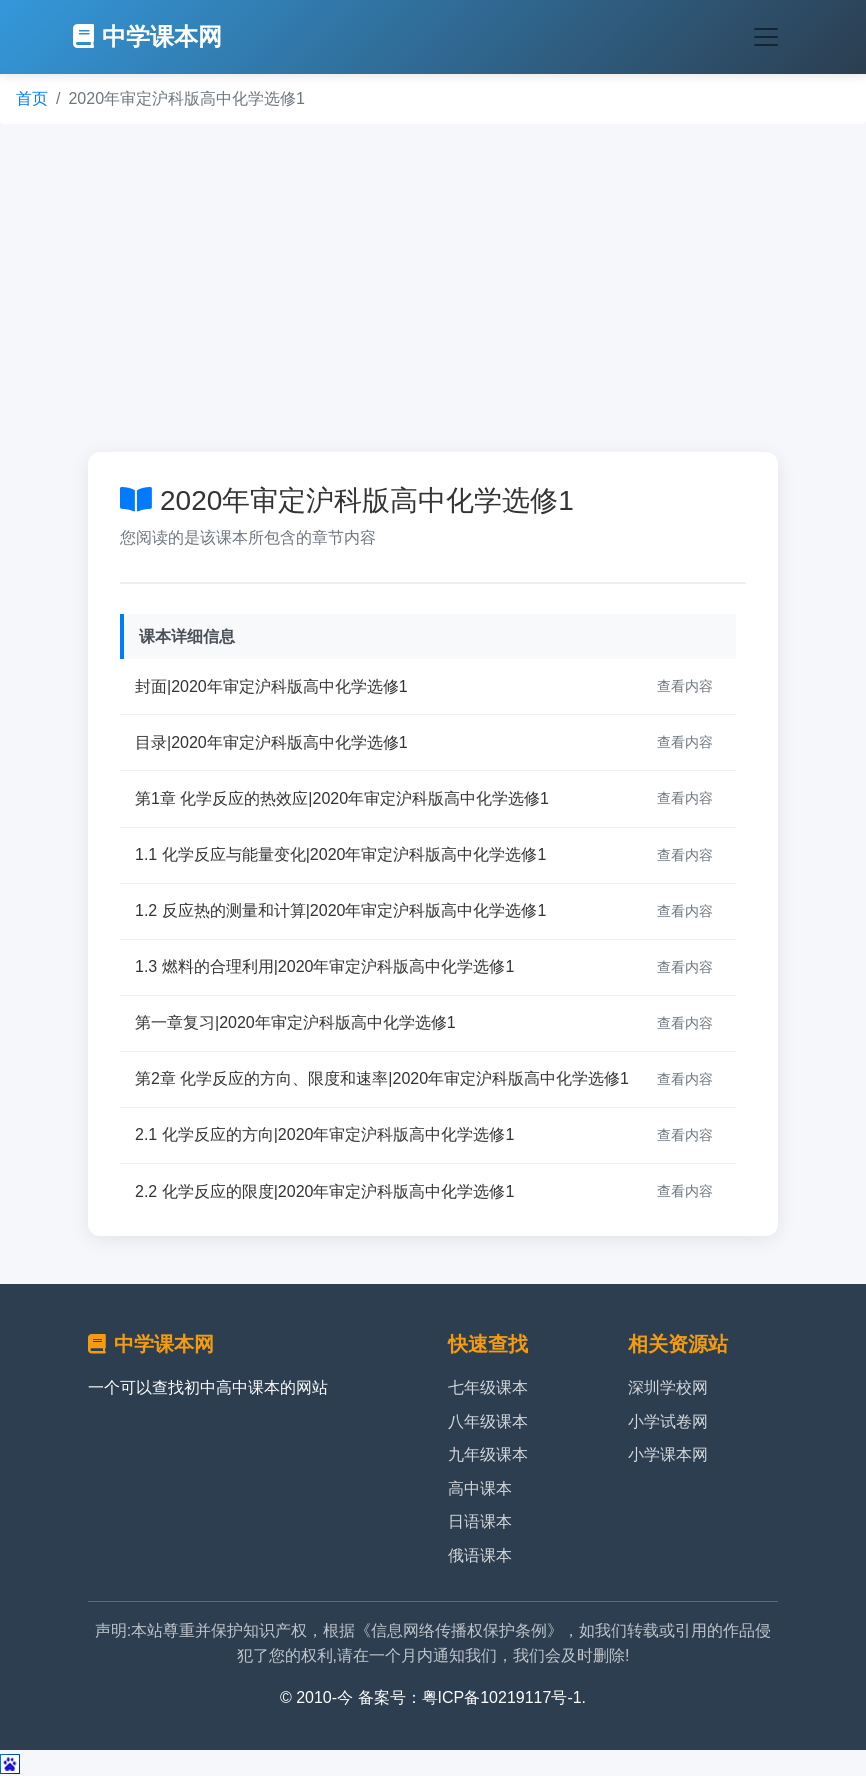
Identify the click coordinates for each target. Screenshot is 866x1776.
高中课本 (480, 1488)
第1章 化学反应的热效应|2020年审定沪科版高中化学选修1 (342, 798)
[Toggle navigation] (766, 37)
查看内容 (685, 686)
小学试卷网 (668, 1421)
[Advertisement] (433, 288)
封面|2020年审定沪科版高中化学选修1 (271, 686)
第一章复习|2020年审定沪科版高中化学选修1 (295, 1022)
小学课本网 (668, 1454)
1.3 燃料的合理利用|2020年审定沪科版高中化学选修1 (324, 966)
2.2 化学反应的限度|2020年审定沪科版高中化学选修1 (324, 1191)
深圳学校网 (668, 1387)
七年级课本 (488, 1387)
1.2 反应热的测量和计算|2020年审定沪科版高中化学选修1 (340, 910)
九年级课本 (488, 1454)
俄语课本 (480, 1555)
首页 (32, 98)
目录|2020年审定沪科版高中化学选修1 (271, 742)
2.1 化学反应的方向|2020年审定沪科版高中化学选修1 (324, 1134)
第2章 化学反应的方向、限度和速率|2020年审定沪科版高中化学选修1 (382, 1078)
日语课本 (480, 1521)
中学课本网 (147, 36)
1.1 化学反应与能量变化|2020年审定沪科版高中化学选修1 (340, 854)
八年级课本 (488, 1421)
